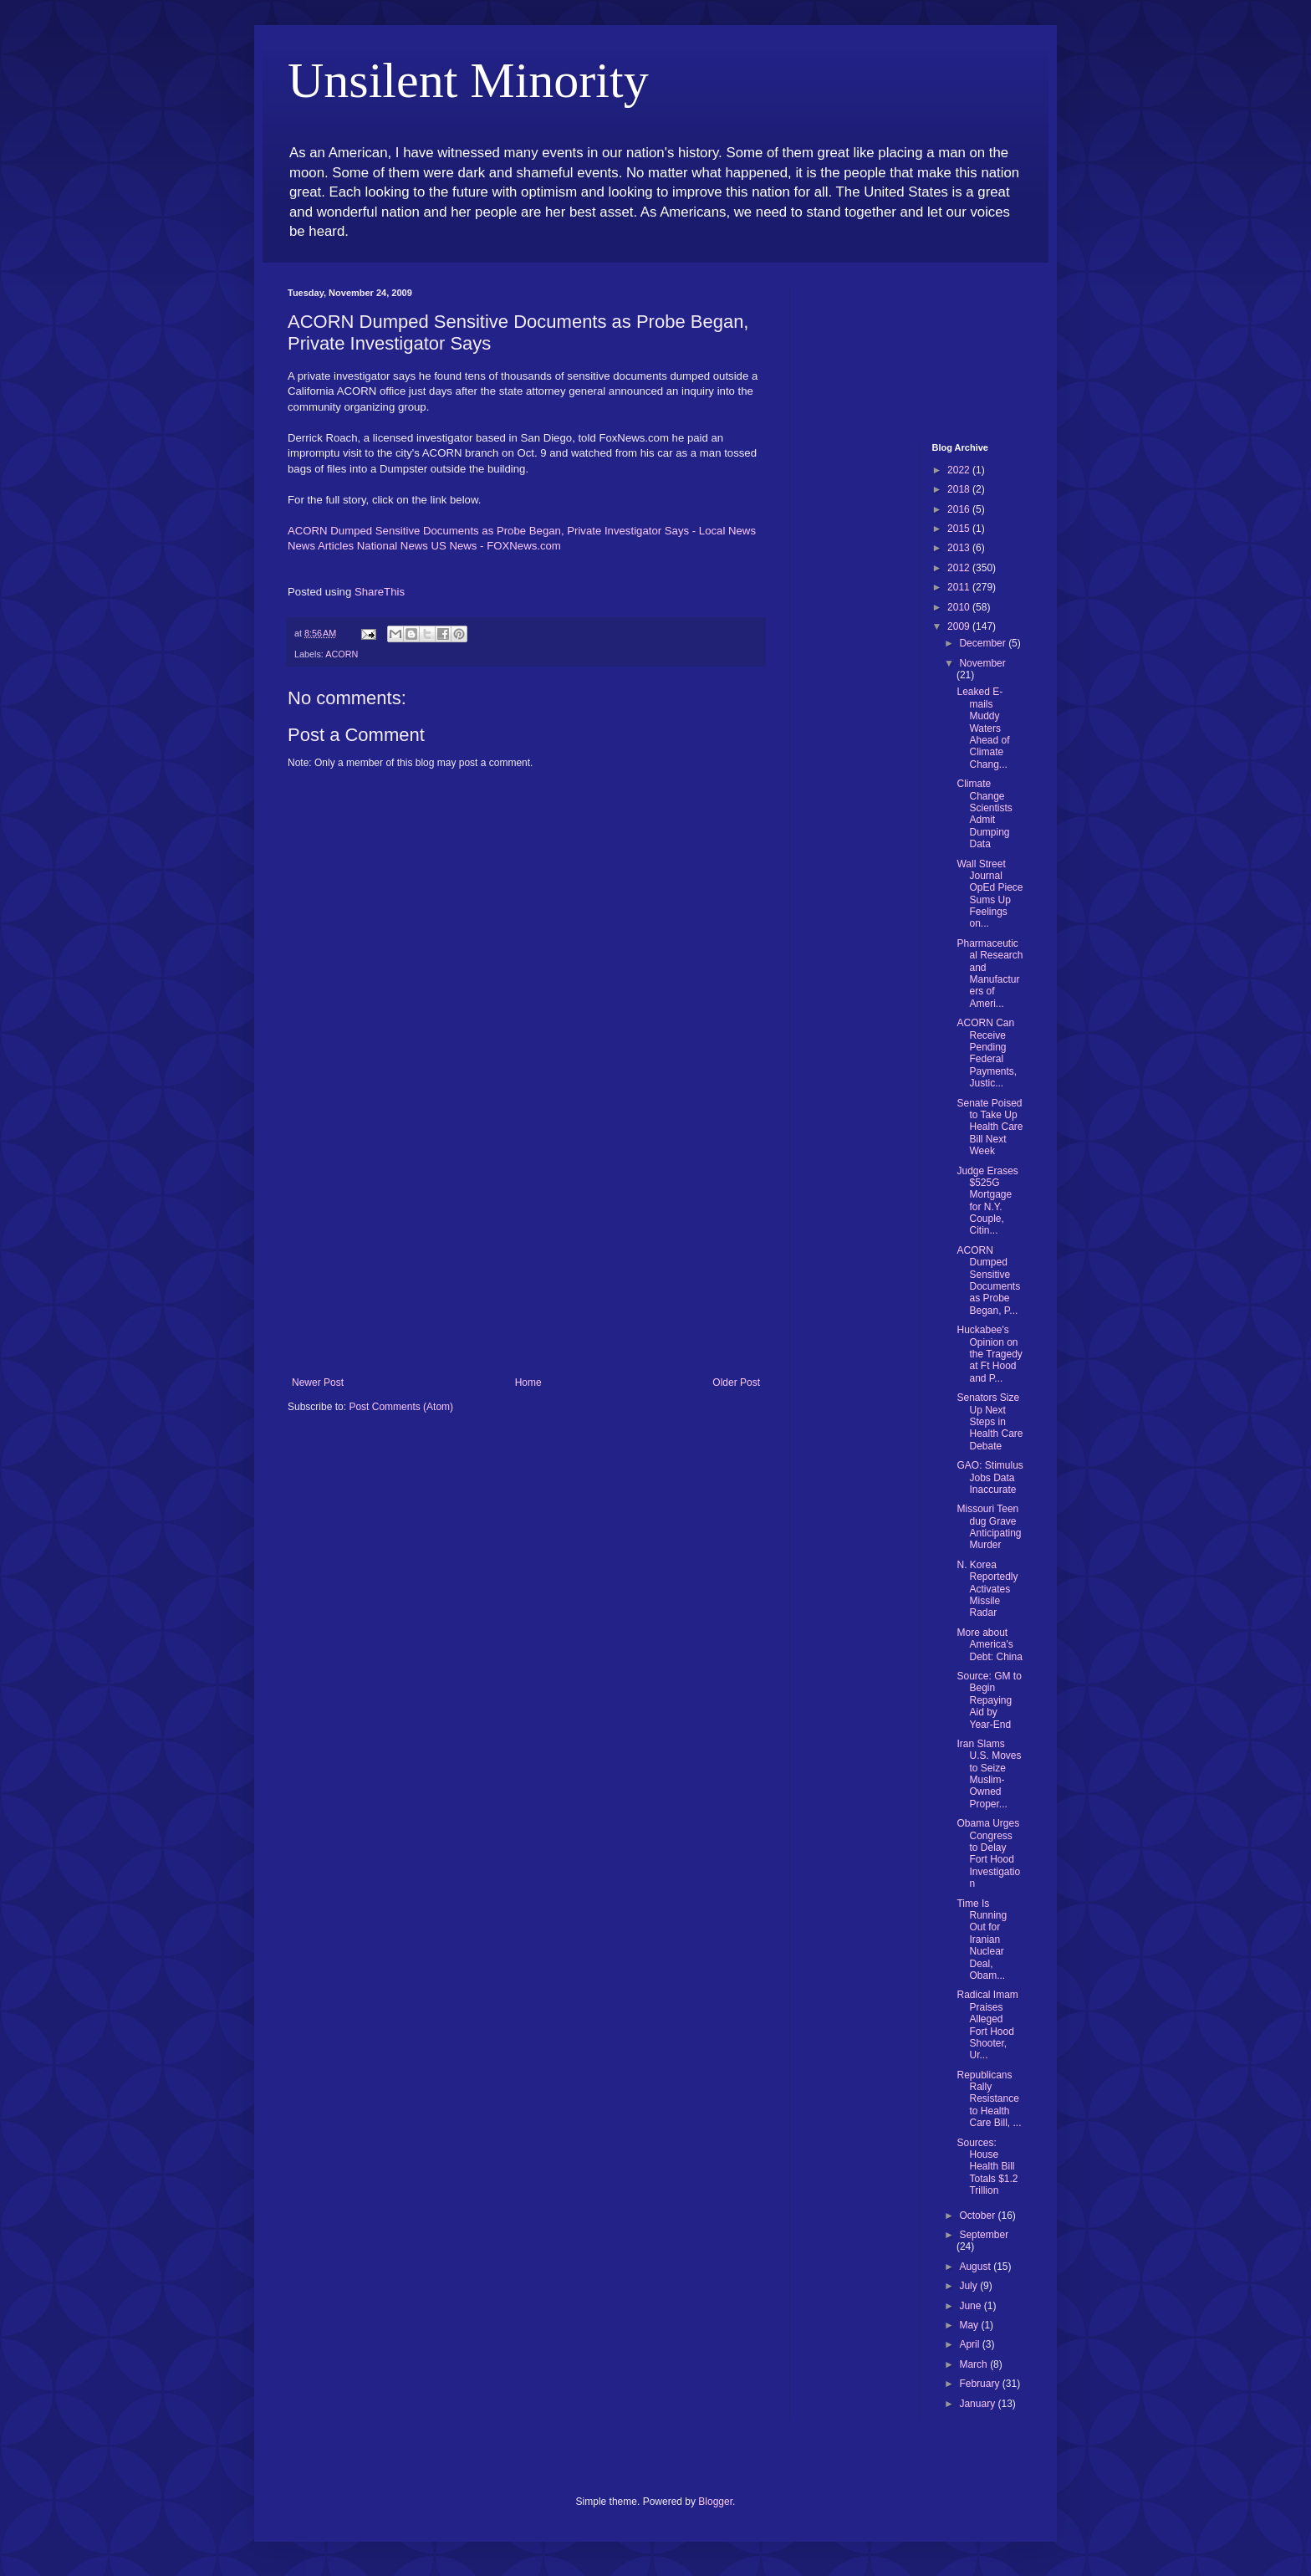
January (978, 2404)
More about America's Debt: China (989, 1645)
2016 (959, 509)
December (983, 643)
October (978, 2215)
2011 (959, 587)
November (982, 663)
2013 (959, 548)
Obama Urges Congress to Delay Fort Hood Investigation (988, 1853)
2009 (959, 626)
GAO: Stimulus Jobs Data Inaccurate (989, 1477)
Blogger (715, 2501)
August (976, 2266)
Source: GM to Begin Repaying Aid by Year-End (988, 1700)
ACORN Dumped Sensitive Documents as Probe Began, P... (988, 1280)
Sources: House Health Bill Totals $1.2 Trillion (987, 2167)
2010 (959, 607)
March (974, 2364)
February (980, 2383)
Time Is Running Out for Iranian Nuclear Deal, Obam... (981, 1939)
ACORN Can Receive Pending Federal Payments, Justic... (986, 1053)
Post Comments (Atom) (401, 1407)
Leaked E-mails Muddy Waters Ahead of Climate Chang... (982, 727)
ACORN (341, 654)
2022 (959, 470)
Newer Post (318, 1382)
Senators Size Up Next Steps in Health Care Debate (989, 1422)
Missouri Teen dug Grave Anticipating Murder (988, 1527)
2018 (959, 489)
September (983, 2235)
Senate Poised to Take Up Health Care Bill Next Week (989, 1127)
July (969, 2286)
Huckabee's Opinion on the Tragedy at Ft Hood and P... (989, 1354)
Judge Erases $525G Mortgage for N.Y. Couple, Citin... (987, 1201)
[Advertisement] (525, 1251)
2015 (959, 528)
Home (528, 1382)
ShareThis (380, 591)
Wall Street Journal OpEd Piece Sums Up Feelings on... (989, 894)
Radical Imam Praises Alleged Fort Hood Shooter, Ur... (987, 2025)
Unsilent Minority (468, 80)
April (970, 2344)
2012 (959, 568)
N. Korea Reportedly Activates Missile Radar (987, 1589)
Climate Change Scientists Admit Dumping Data (984, 814)
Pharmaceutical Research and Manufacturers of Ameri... (989, 973)
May (970, 2325)
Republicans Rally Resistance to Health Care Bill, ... (988, 2099)
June (971, 2306)
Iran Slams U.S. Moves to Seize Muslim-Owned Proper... (988, 1774)
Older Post (736, 1382)
